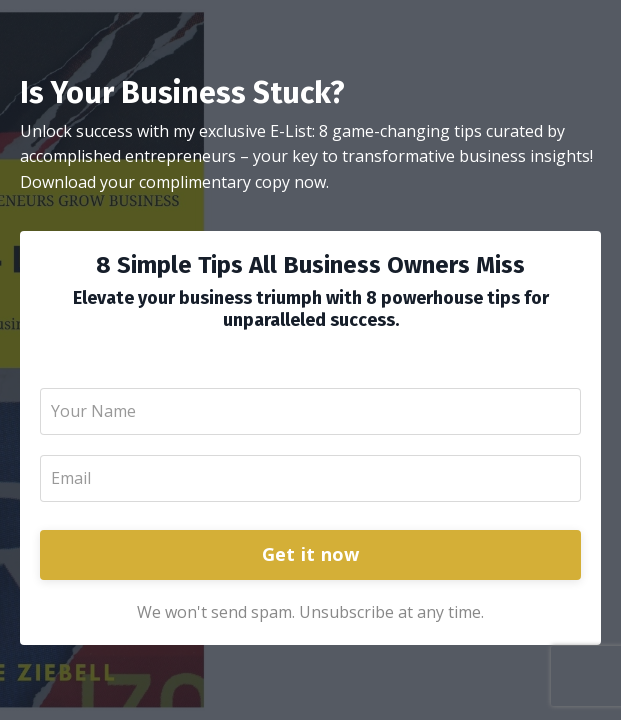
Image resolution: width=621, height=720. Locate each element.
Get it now (311, 554)
